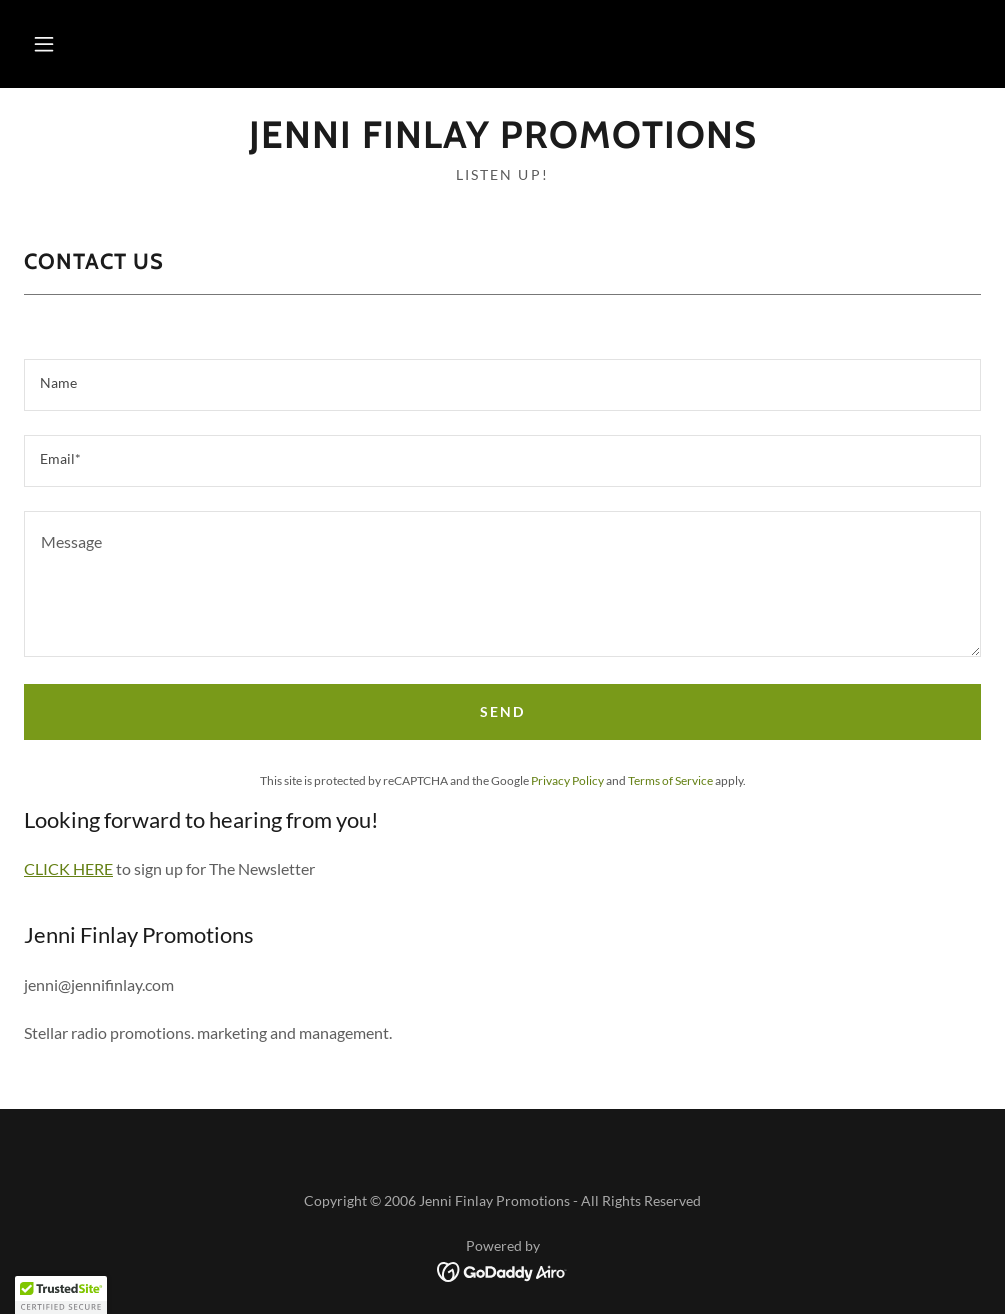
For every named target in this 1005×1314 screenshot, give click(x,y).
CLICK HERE (68, 868)
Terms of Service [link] (670, 780)
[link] (502, 141)
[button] (44, 44)
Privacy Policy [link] (567, 780)
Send (502, 711)
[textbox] (502, 385)
